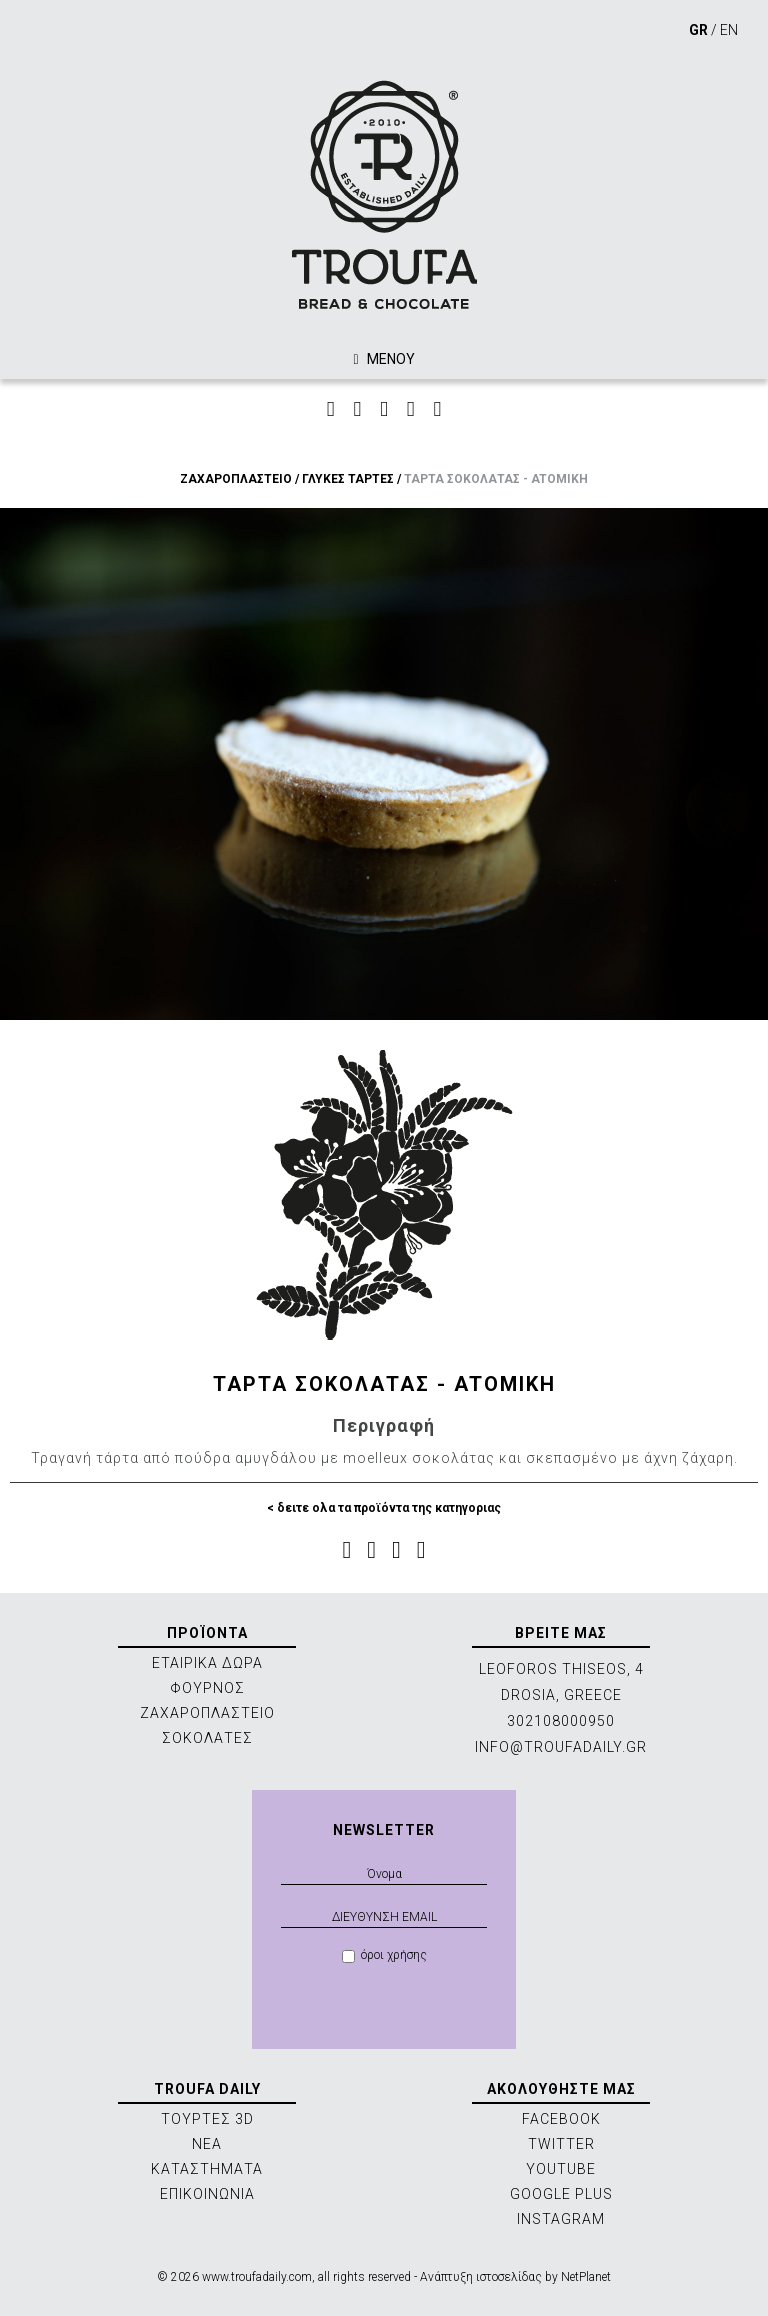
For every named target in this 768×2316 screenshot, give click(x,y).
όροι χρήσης (384, 1955)
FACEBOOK (561, 2119)
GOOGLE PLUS (561, 2194)
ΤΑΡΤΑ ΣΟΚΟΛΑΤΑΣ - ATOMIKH (496, 479)
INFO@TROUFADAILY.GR (561, 1747)
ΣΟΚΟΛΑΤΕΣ (207, 1738)
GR (698, 30)
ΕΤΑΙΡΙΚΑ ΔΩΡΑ (207, 1663)
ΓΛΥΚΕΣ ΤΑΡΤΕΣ (348, 479)
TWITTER (561, 2144)
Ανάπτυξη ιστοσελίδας (481, 2277)
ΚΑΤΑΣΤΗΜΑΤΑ (207, 2169)
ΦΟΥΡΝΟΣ (207, 1688)
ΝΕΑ (207, 2144)
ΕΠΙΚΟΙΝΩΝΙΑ (207, 2194)
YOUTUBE (561, 2169)
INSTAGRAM (561, 2219)
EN (729, 30)
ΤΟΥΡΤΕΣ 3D (207, 2119)
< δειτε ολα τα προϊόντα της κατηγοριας (384, 1508)
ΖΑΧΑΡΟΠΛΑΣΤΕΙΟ (236, 479)
